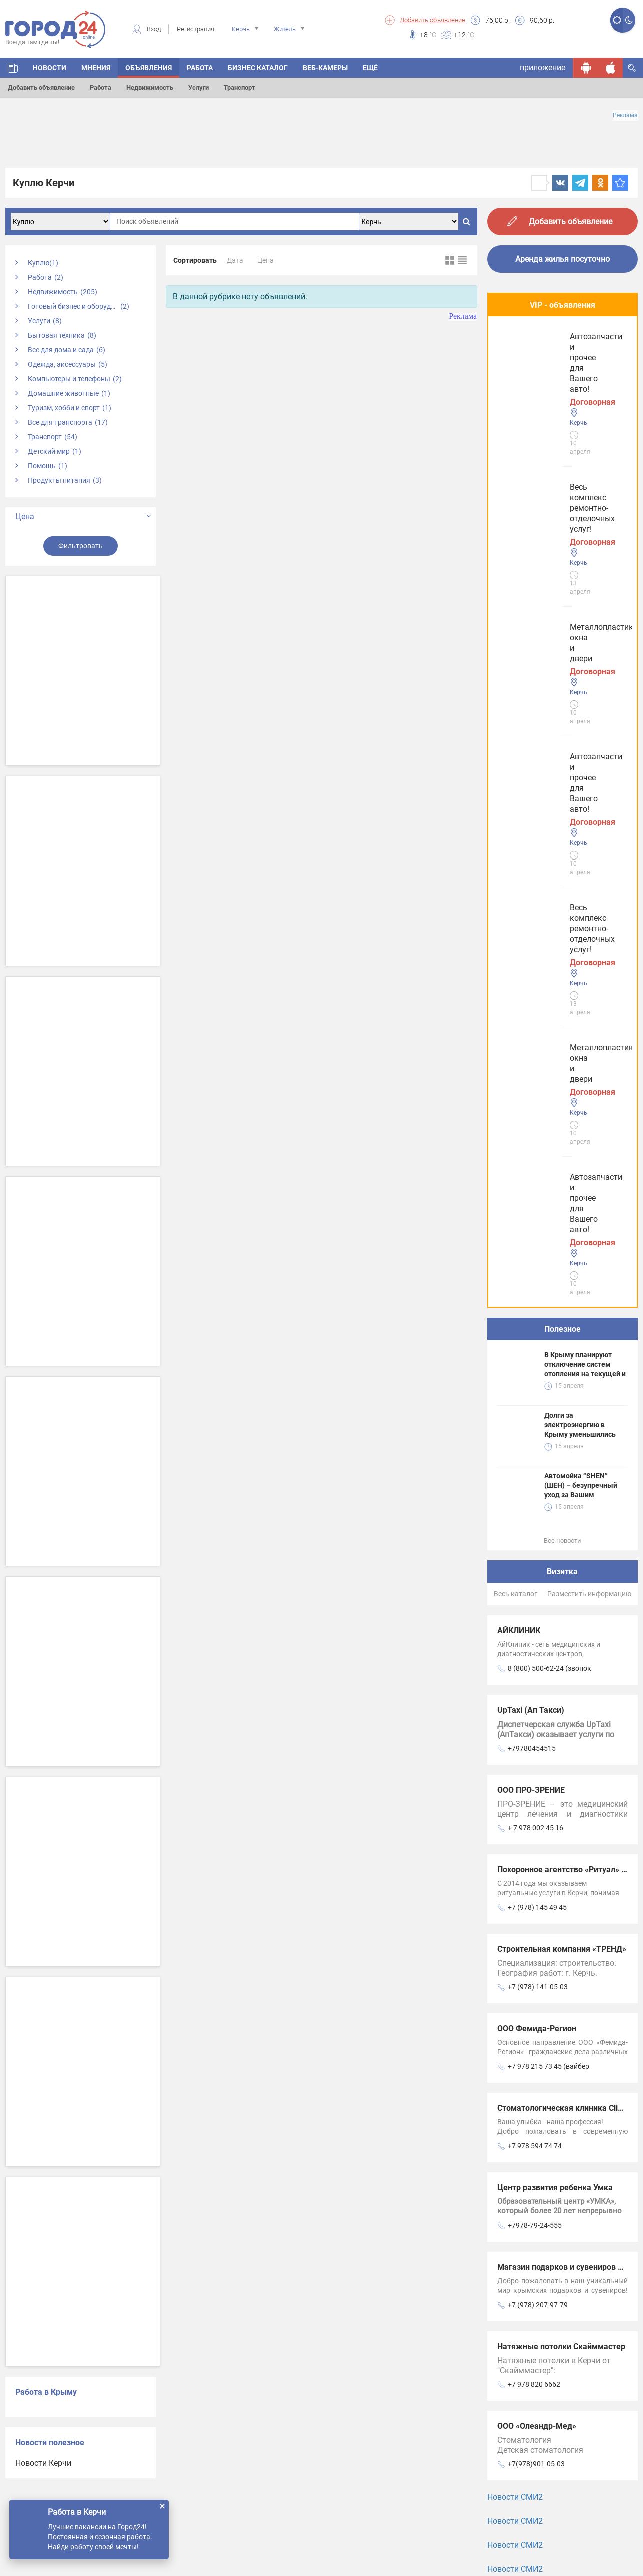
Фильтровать (80, 546)
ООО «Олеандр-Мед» (536, 1688)
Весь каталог (515, 856)
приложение (542, 67)
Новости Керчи (43, 2463)
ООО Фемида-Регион (536, 1291)
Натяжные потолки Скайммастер (561, 1609)
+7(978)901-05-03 (536, 1727)
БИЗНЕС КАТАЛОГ (258, 68)
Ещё (370, 68)
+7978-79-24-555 (535, 1488)
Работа (100, 87)
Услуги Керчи (522, 1906)
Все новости (562, 803)
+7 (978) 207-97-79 (538, 1567)
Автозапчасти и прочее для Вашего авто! (552, 525)
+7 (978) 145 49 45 (537, 1170)
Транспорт (239, 87)
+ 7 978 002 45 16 (535, 1090)
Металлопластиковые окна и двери (555, 440)
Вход (154, 29)
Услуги (198, 87)
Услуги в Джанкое (531, 2030)
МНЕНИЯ (95, 68)
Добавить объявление (432, 20)
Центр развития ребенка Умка (555, 1450)
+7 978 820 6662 (534, 1647)
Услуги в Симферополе (540, 1937)
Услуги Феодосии (529, 1875)
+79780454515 (532, 1011)
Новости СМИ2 (515, 1760)
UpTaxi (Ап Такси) (530, 973)
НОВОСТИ (49, 68)
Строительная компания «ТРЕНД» (561, 1211)
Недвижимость (149, 87)
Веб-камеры (325, 68)
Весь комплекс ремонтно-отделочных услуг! (549, 356)
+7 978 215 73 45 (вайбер (548, 1329)
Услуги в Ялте (522, 1999)
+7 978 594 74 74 (535, 1408)
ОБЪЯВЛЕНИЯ (148, 68)
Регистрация (195, 29)
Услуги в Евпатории (534, 1968)
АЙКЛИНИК (518, 893)
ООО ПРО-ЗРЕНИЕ (531, 1052)
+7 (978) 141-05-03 (538, 1249)
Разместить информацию (589, 856)
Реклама (625, 115)
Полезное (562, 591)
